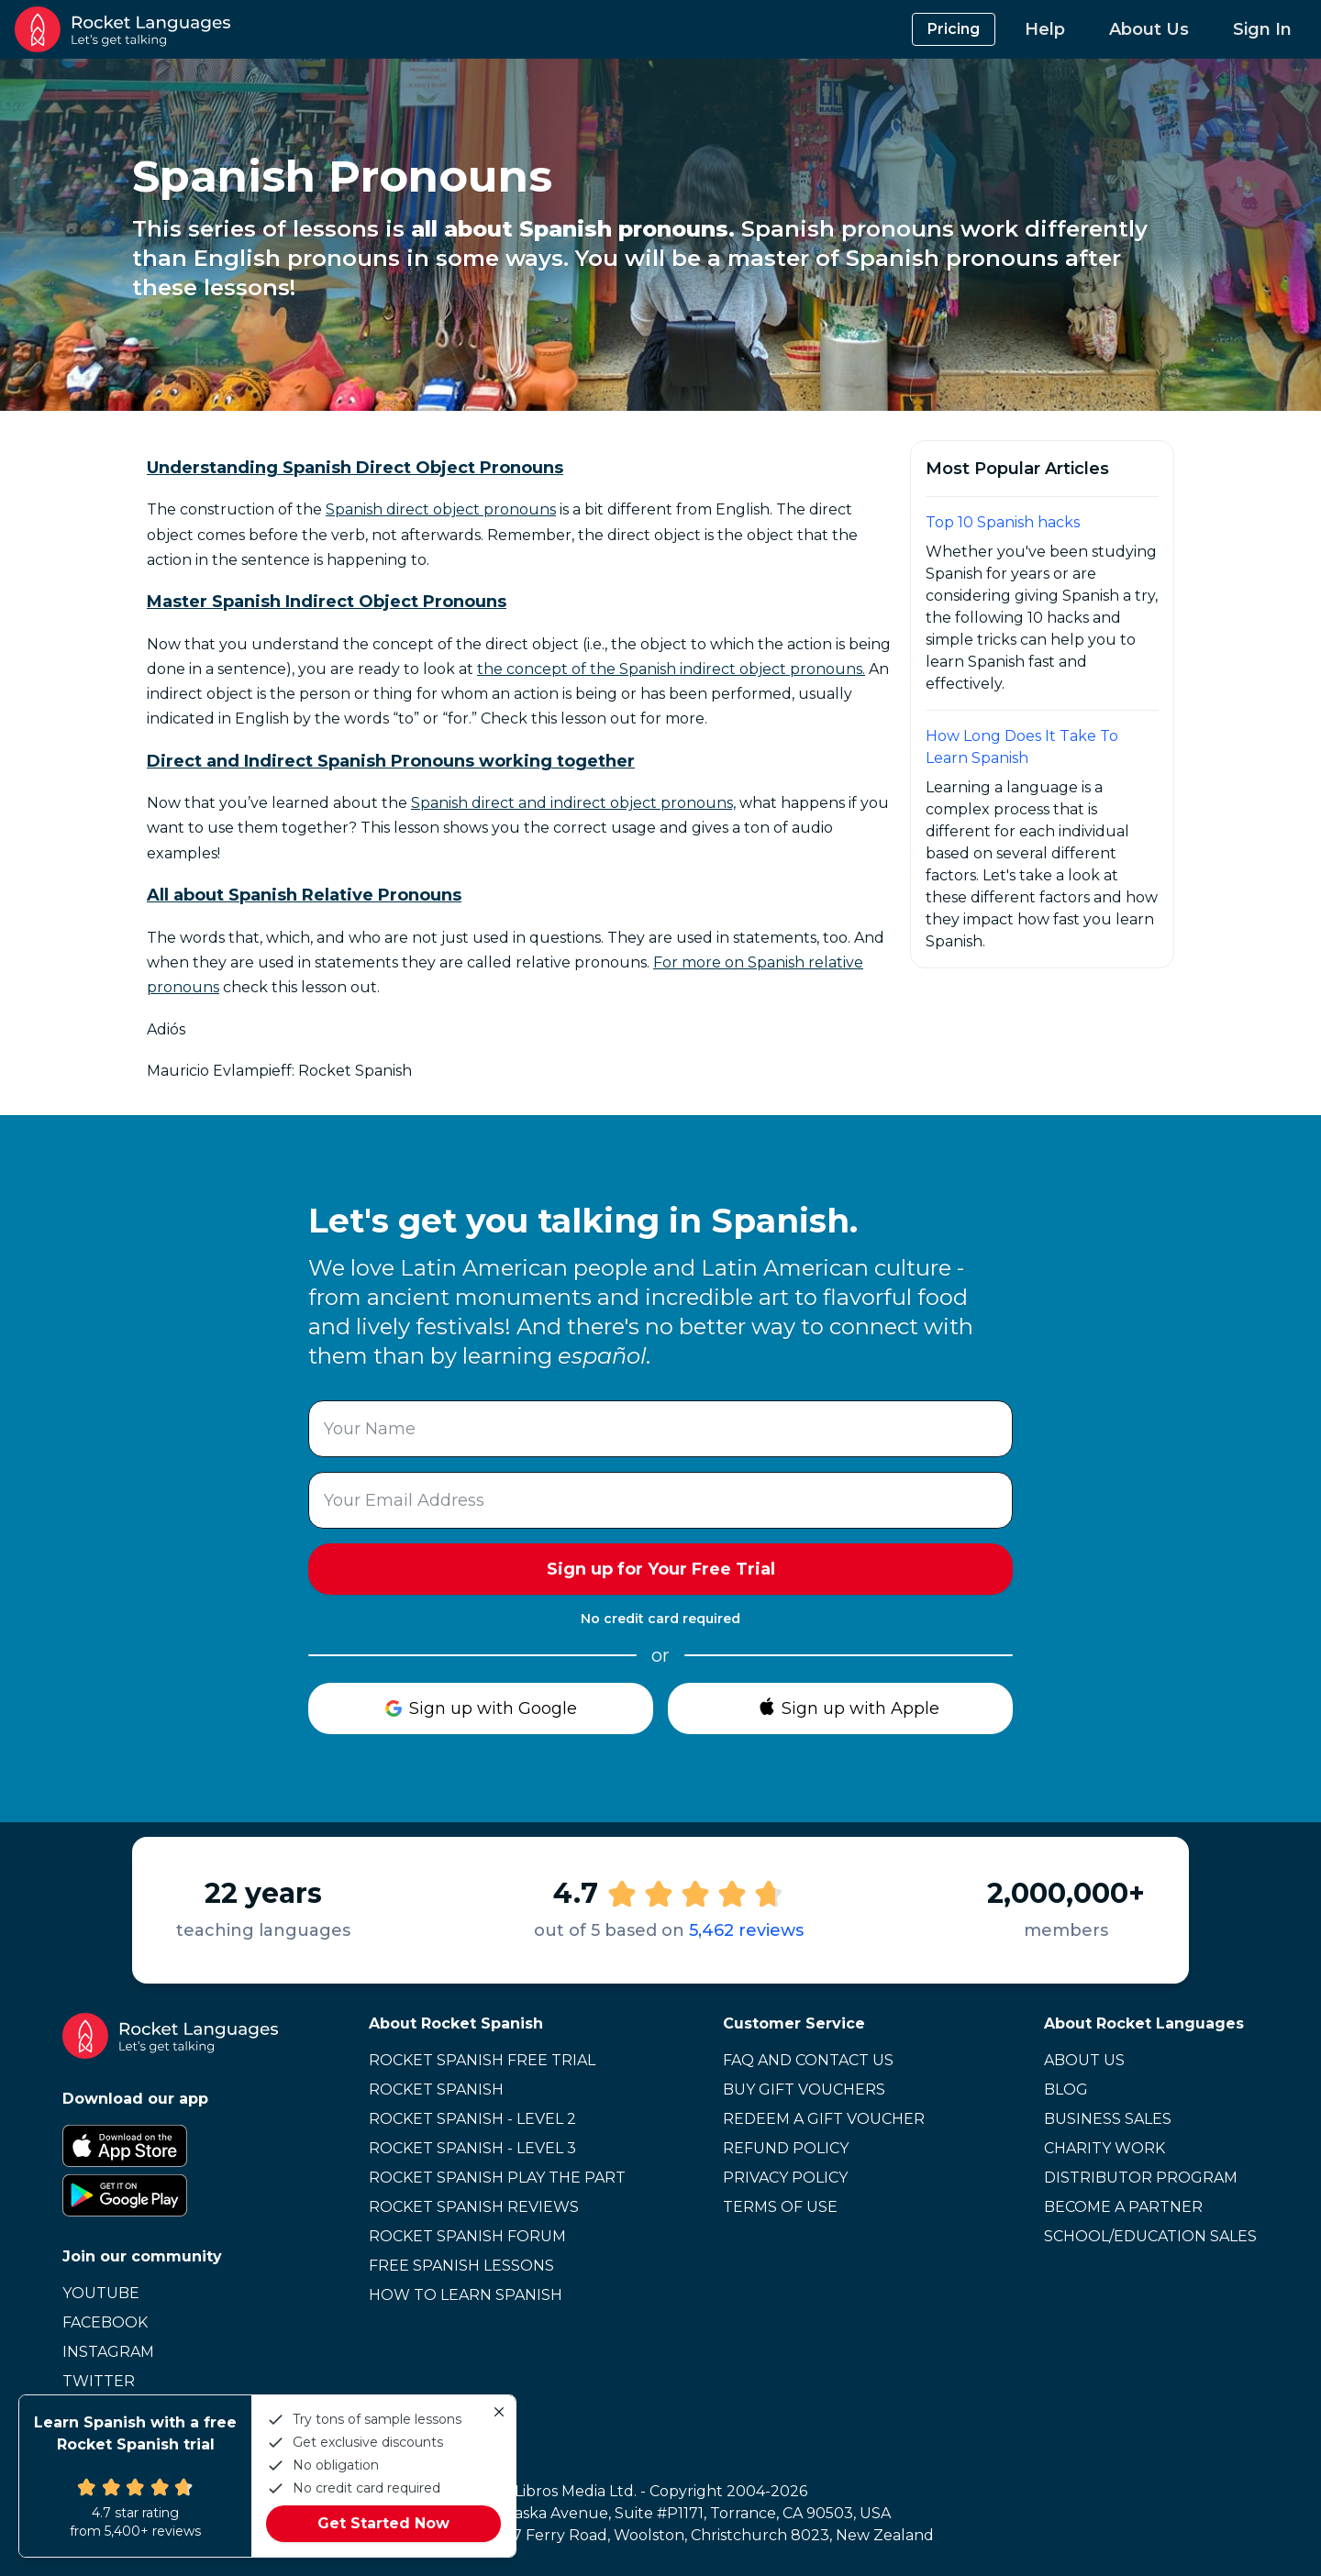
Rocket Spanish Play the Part (497, 2177)
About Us (1149, 29)
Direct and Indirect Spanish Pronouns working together (391, 761)
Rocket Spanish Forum (467, 2236)
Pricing (953, 29)
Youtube (100, 2293)
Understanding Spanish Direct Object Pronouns (355, 468)
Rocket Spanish (436, 2089)
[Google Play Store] (170, 2195)
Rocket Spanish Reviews (474, 2207)
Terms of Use (780, 2207)
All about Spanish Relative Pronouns (304, 895)
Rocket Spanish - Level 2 (472, 2119)
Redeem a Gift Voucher (824, 2119)
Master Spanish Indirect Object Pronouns (326, 601)
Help (1045, 29)
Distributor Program (1141, 2177)
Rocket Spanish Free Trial (482, 2060)
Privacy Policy (785, 2177)
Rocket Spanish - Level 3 (472, 2148)
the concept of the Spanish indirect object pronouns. (671, 669)
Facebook (105, 2322)
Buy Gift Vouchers (804, 2089)
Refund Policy (786, 2148)
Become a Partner (1123, 2207)
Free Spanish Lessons (461, 2265)
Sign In (1262, 29)
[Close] (499, 2412)
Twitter (98, 2381)
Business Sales (1107, 2119)
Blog (1066, 2089)
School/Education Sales (1150, 2236)
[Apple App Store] (170, 2146)
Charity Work (1104, 2148)
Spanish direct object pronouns (441, 509)
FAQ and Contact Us (808, 2060)
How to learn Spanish (465, 2295)
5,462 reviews (746, 1930)
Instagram (108, 2351)
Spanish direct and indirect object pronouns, (573, 803)
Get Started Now (383, 2523)
